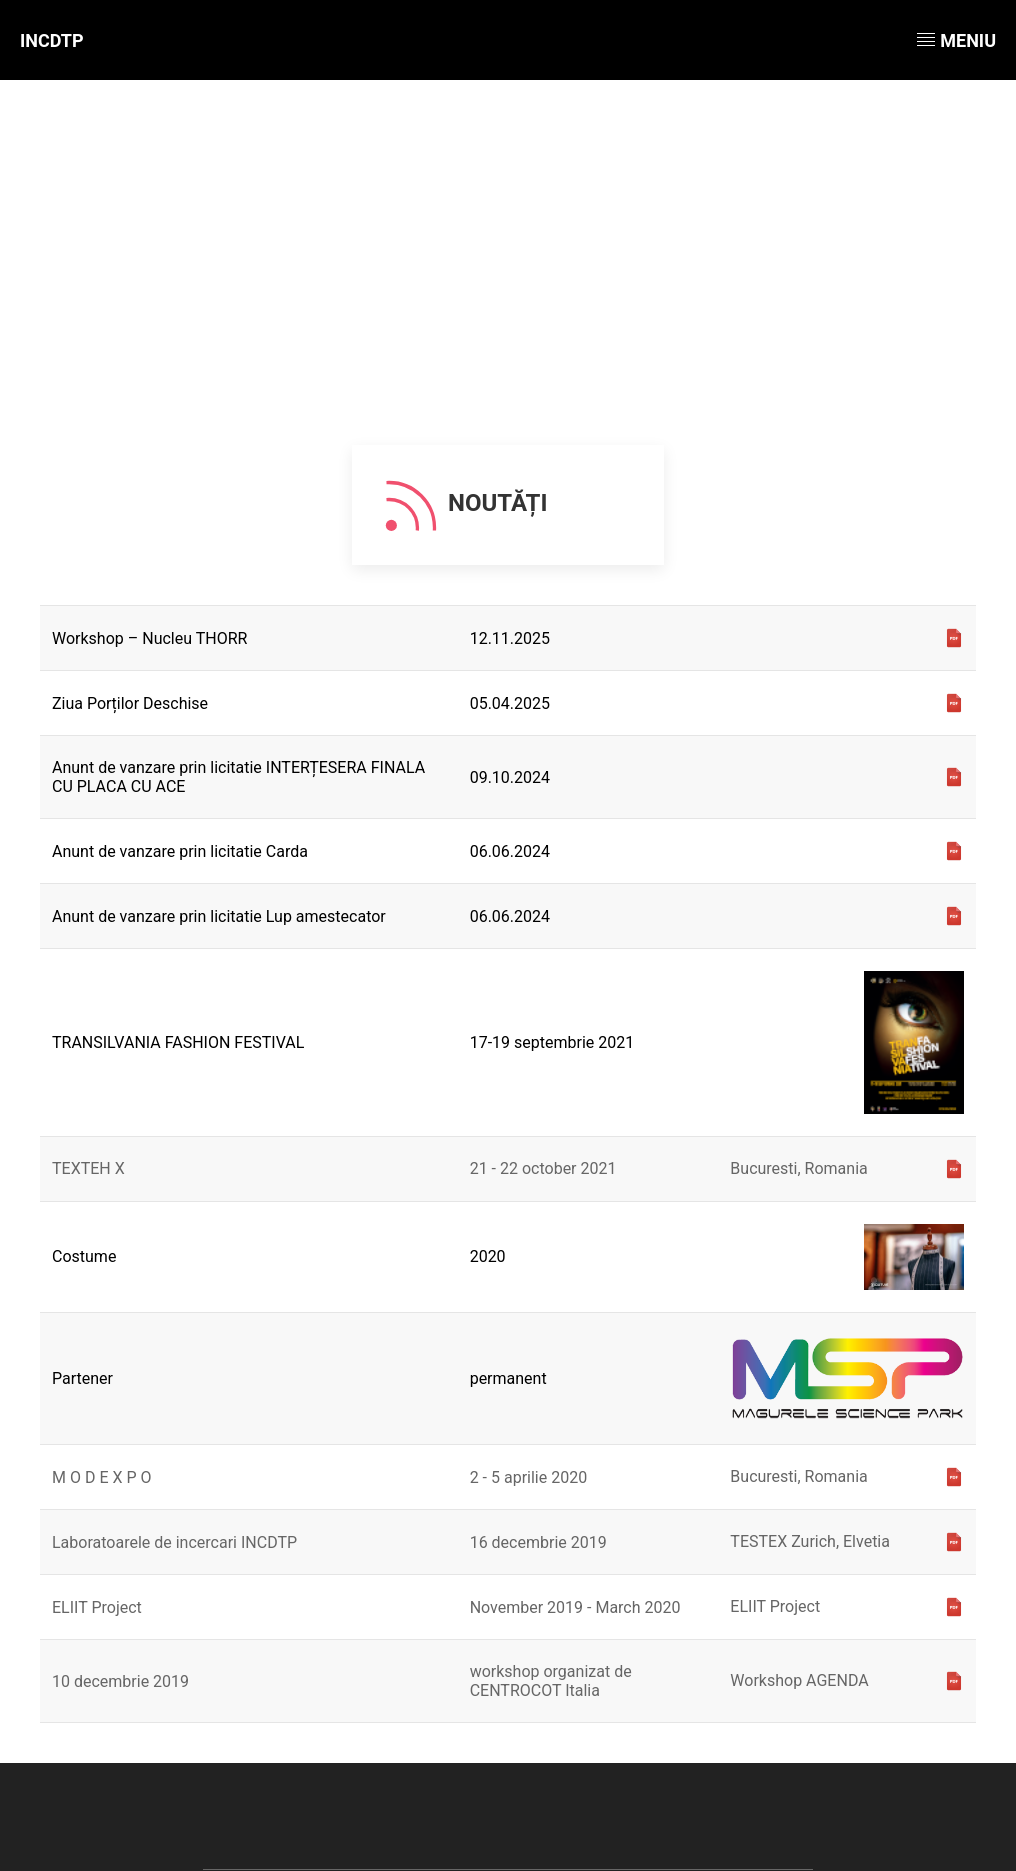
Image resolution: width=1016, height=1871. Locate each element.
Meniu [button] (956, 40)
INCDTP (52, 40)
